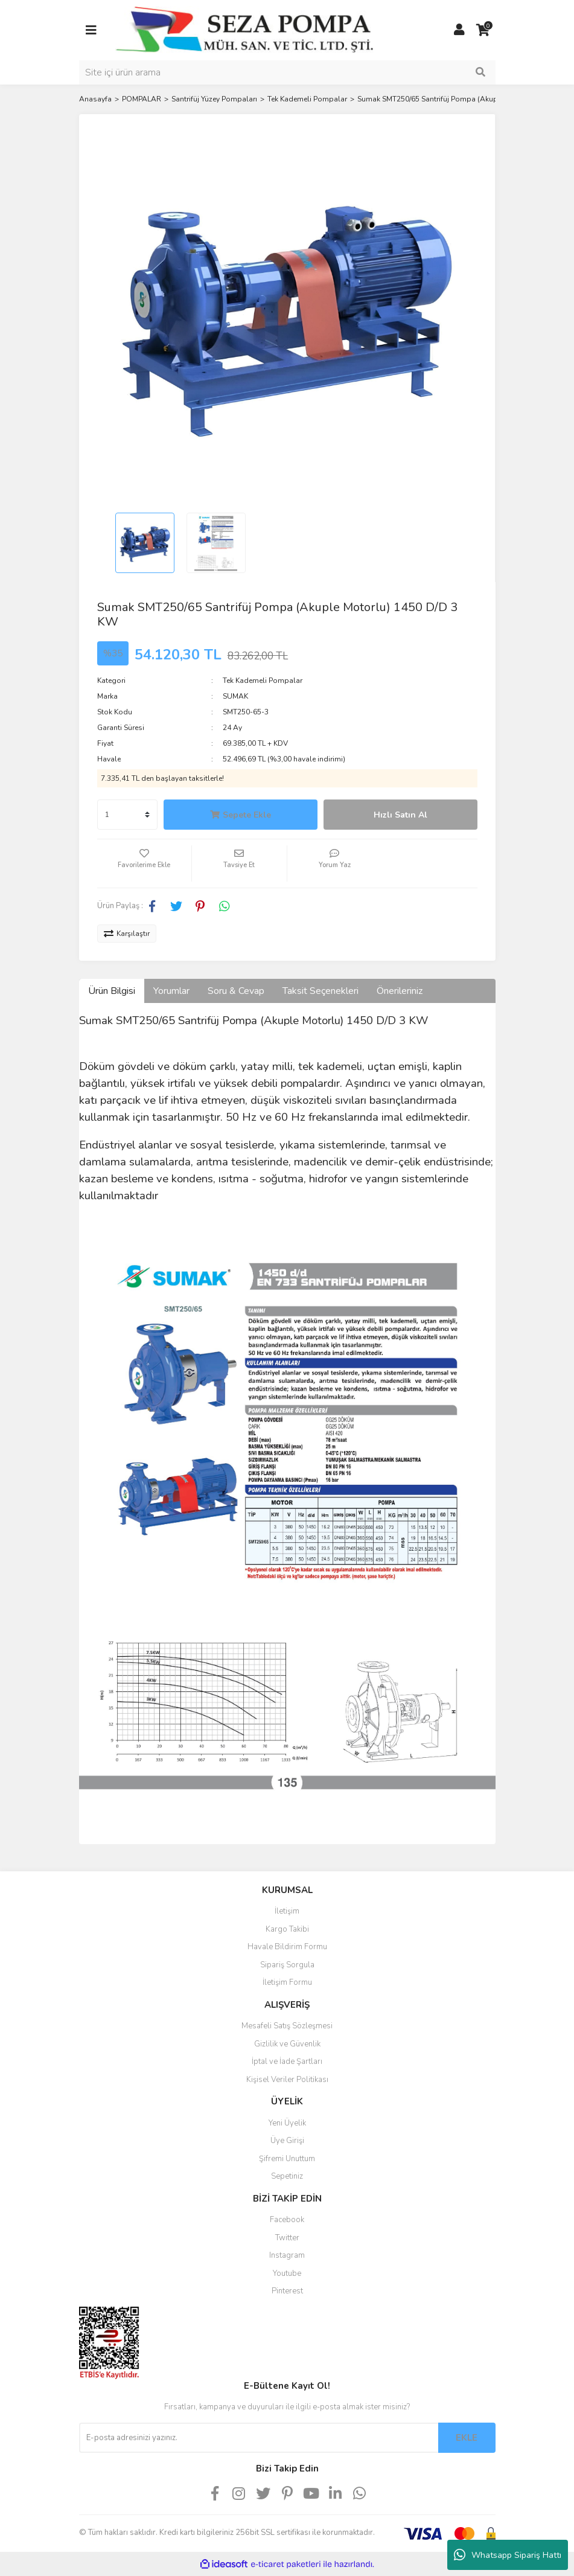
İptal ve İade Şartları (287, 2061)
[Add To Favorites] (144, 863)
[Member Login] (459, 30)
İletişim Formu (287, 1982)
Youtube (287, 2273)
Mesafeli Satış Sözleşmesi (287, 2025)
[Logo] (244, 29)
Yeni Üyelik (287, 2123)
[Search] (287, 72)
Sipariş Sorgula (287, 1964)
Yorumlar (171, 991)
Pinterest (287, 2291)
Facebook (287, 2219)
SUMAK (235, 696)
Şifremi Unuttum (287, 2158)
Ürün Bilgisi (111, 991)
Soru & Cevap (236, 991)
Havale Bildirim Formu (287, 1946)
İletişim (287, 1911)
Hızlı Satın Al (400, 815)
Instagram (287, 2255)
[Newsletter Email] (258, 2438)
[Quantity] (127, 814)
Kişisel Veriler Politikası (287, 2079)
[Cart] (483, 30)
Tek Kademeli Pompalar (262, 680)
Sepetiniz (287, 2176)
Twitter (287, 2237)
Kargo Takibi (287, 1929)
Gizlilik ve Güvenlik (287, 2044)
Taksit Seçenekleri (320, 991)
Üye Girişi (287, 2140)
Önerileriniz (400, 991)
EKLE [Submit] (466, 2438)
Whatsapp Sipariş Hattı (507, 2555)
